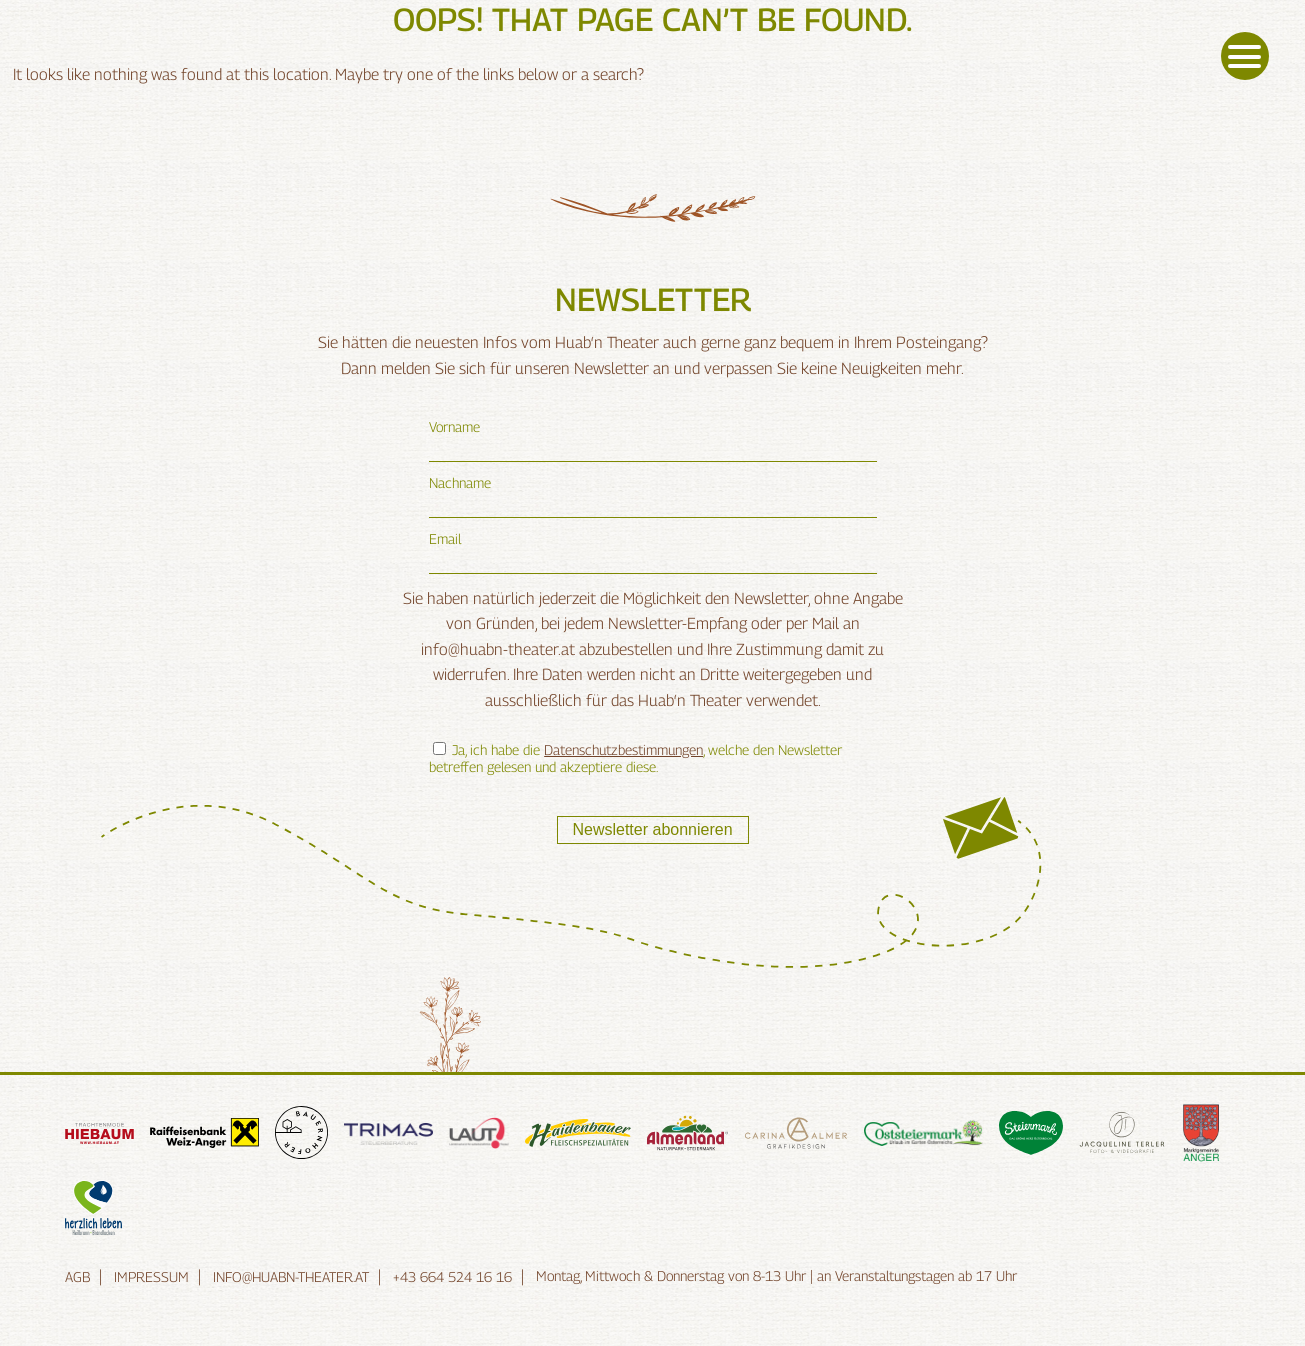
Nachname (460, 482)
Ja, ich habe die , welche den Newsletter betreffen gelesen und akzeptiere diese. (636, 758)
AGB (77, 1276)
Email (445, 538)
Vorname (454, 426)
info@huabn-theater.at (291, 1276)
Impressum (151, 1276)
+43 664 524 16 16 (452, 1276)
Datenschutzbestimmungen (623, 749)
